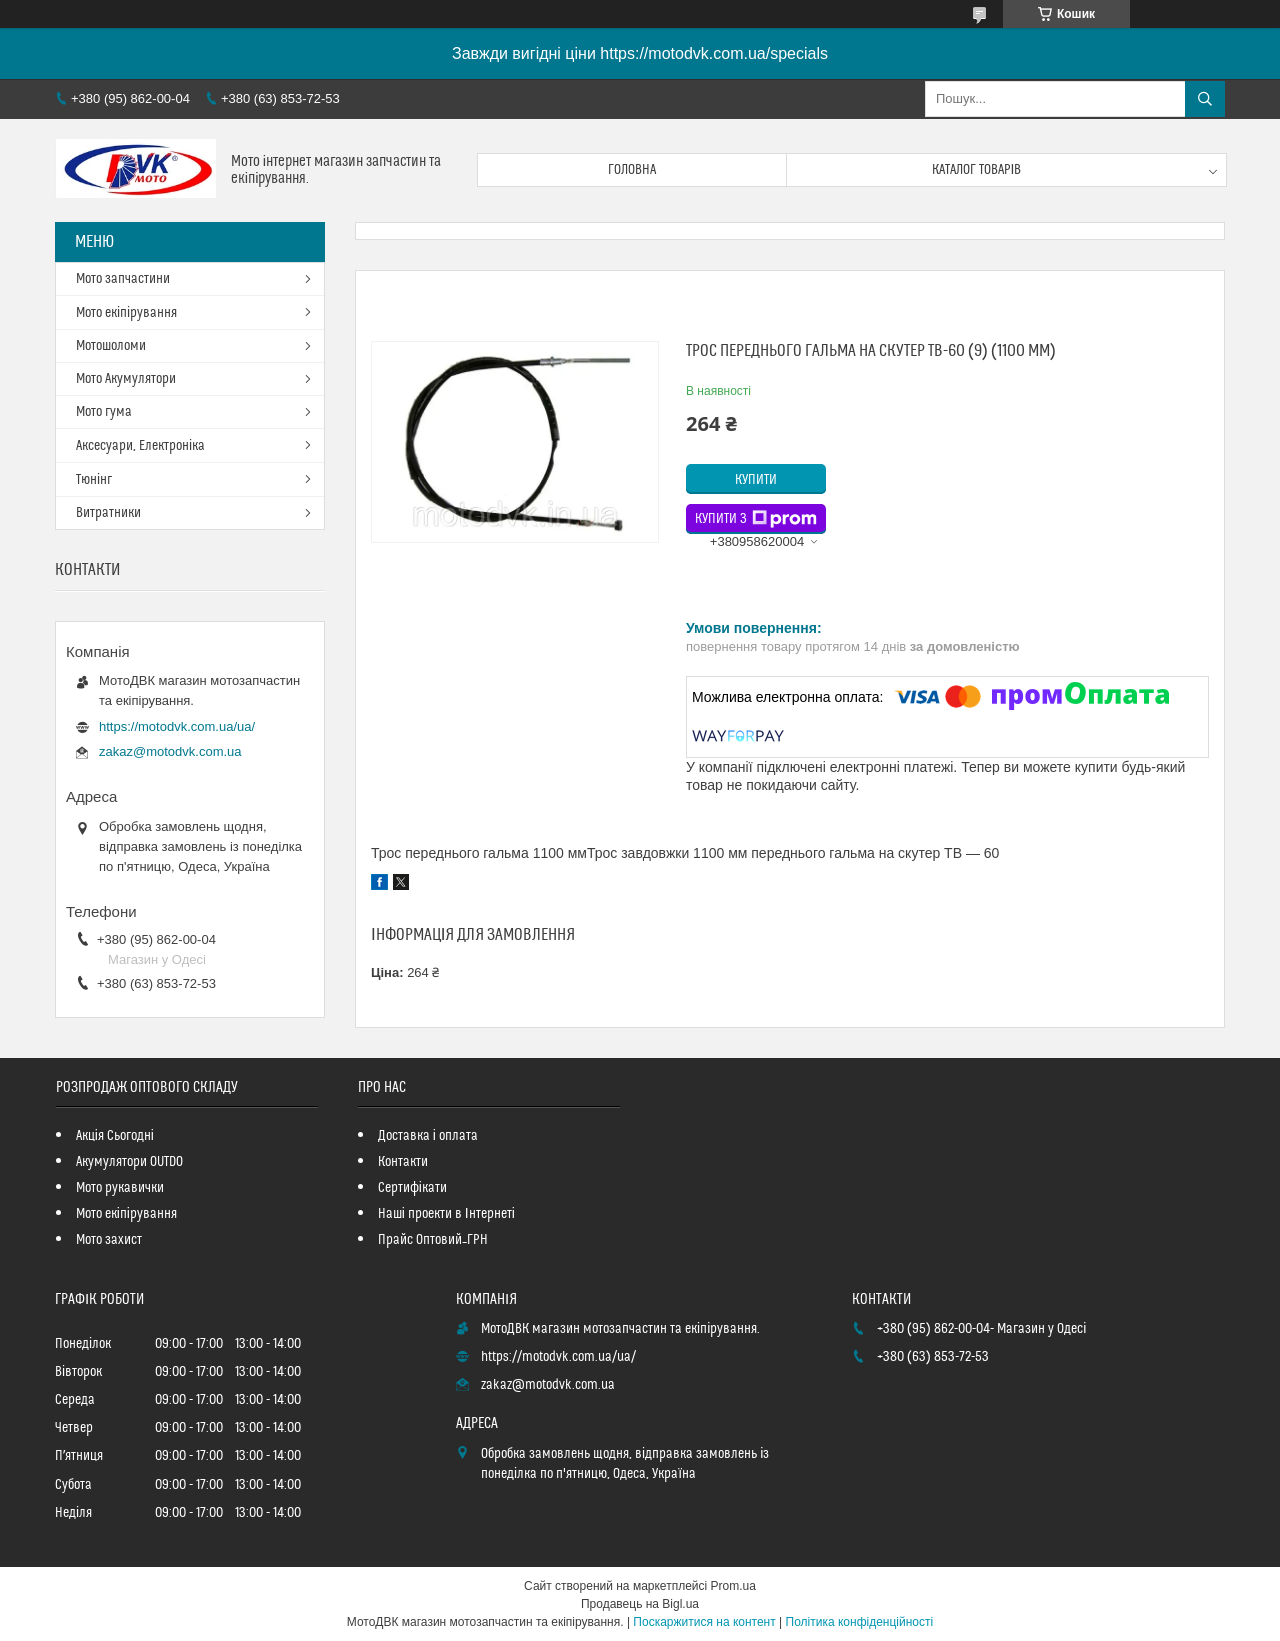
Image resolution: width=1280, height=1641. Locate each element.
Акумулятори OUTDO (129, 1162)
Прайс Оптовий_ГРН (433, 1240)
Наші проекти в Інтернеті (446, 1214)
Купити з (756, 519)
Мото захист (109, 1240)
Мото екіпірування (126, 313)
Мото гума (104, 412)
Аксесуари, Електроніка (140, 446)
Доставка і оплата (428, 1136)
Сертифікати (412, 1188)
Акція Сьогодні (115, 1136)
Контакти (403, 1162)
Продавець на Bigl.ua (640, 1604)
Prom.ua (733, 1586)
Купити (756, 480)
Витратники (108, 513)
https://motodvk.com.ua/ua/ (177, 726)
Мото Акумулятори (126, 379)
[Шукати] (1205, 99)
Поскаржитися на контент (704, 1622)
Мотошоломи (111, 346)
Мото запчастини (123, 279)
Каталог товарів (977, 170)
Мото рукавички (120, 1188)
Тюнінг (94, 480)
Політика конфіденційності (860, 1622)
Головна (632, 170)
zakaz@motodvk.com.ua (170, 751)
